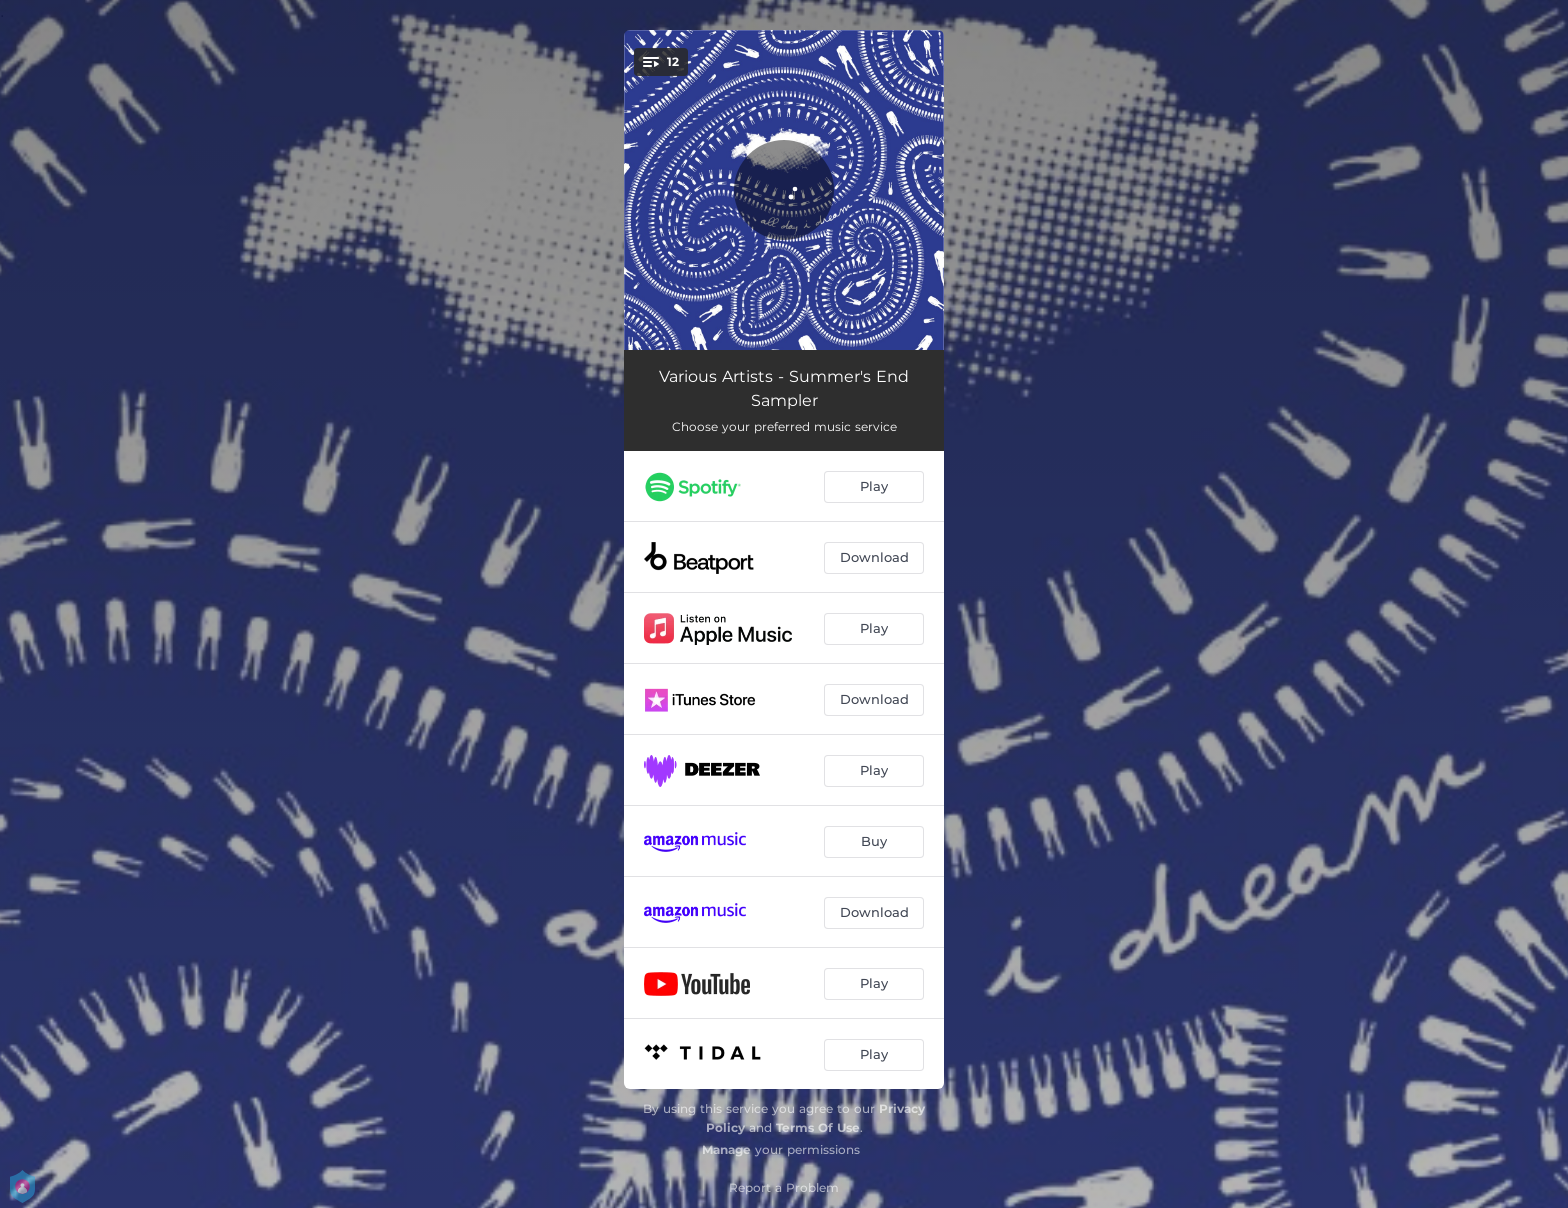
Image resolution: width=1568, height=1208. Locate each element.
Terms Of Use (818, 1127)
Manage (726, 1149)
